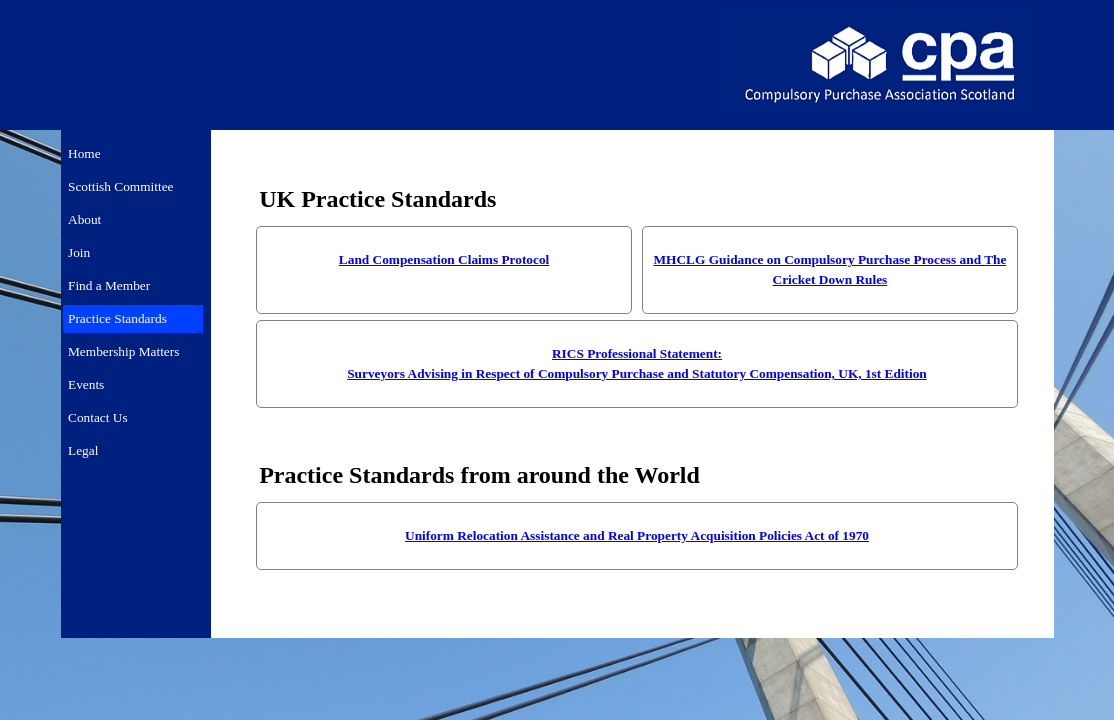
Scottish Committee (121, 186)
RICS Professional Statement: (637, 353)
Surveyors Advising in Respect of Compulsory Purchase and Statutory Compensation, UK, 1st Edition (637, 373)
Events (86, 384)
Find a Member (109, 285)
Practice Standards (117, 318)
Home (84, 153)
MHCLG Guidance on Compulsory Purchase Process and (818, 259)
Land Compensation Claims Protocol (444, 259)
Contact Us (98, 417)
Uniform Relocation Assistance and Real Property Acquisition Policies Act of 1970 (637, 535)
